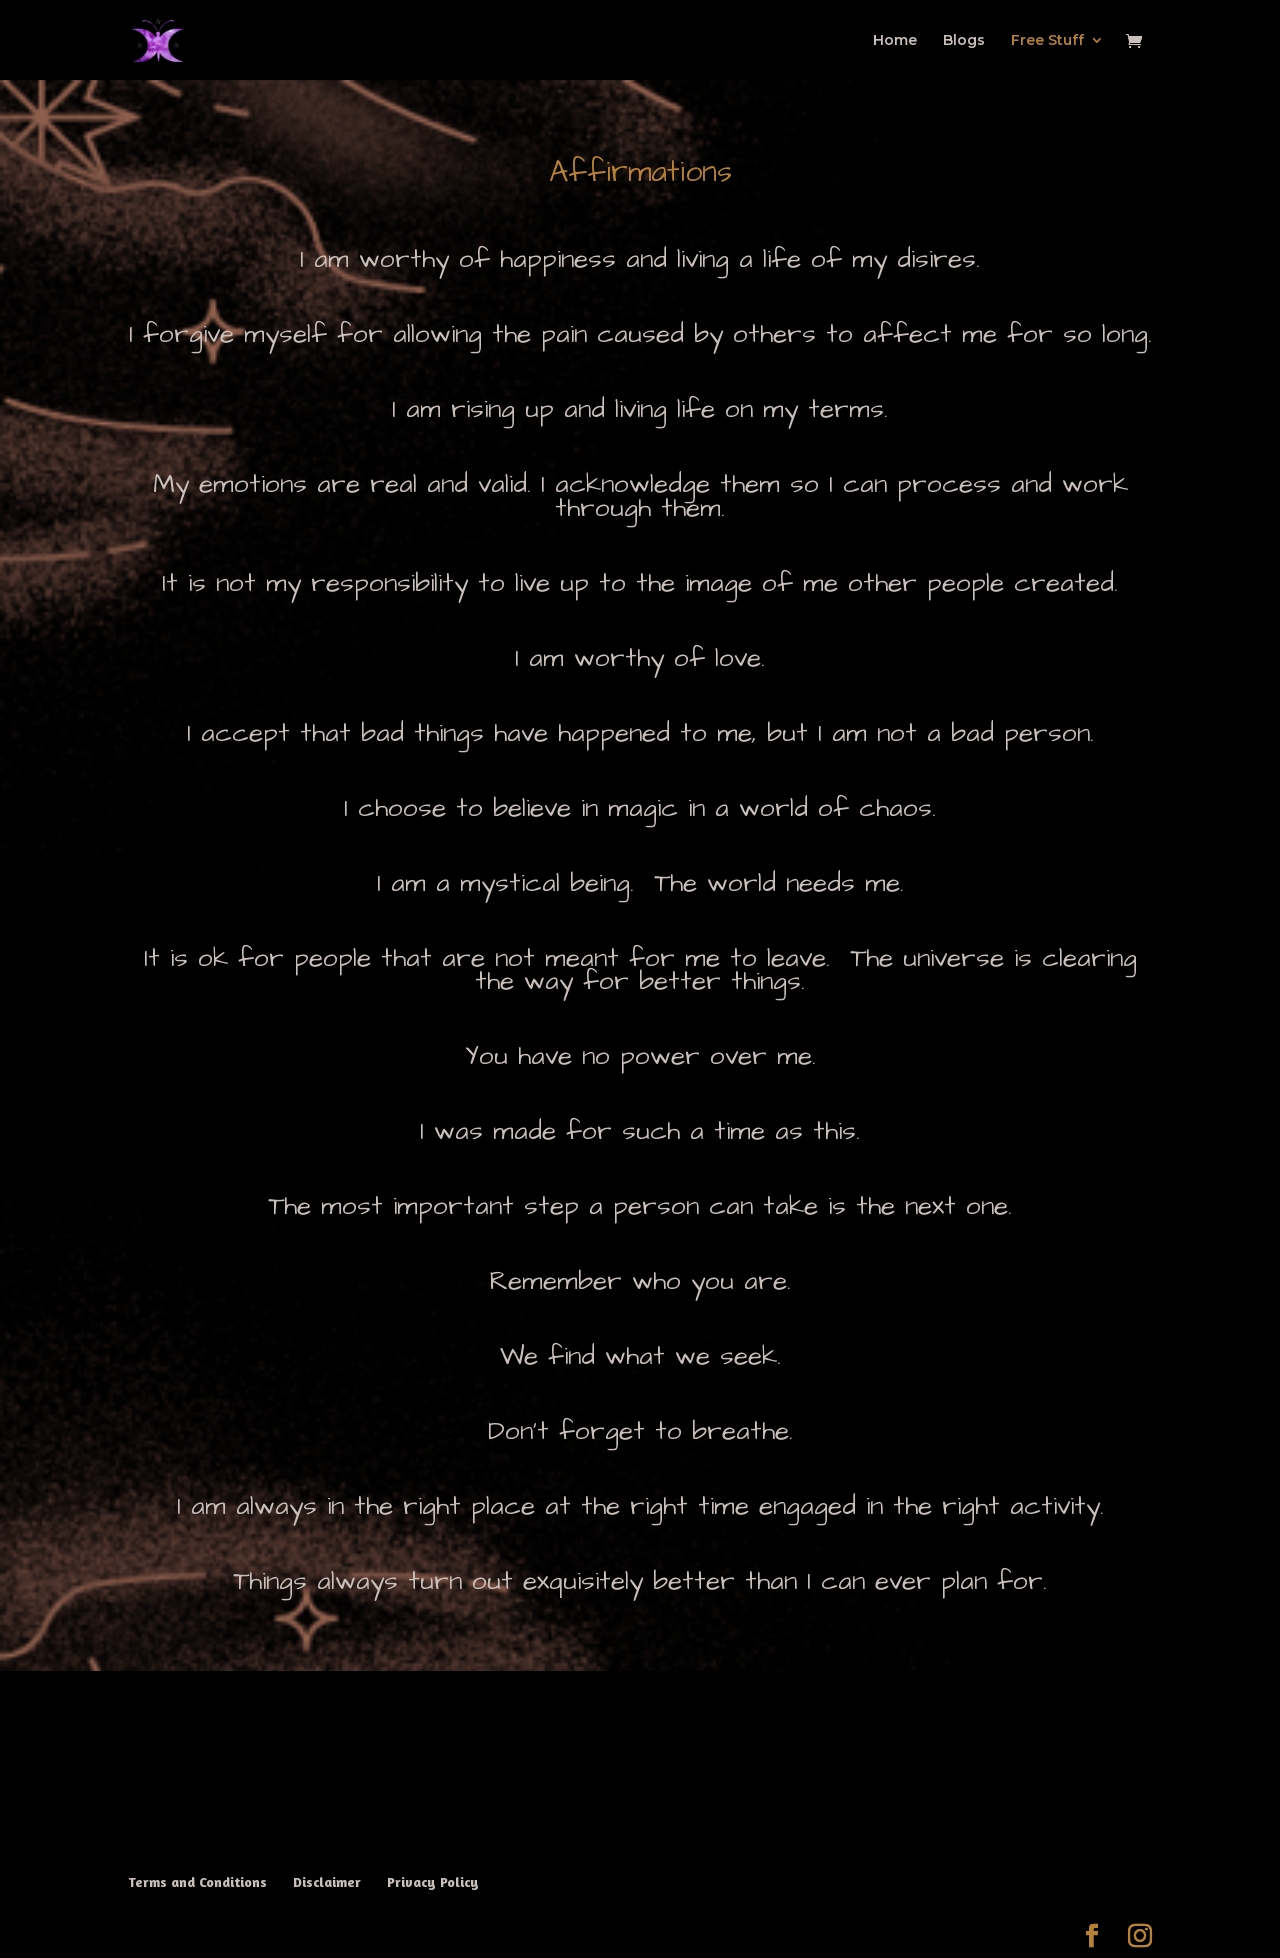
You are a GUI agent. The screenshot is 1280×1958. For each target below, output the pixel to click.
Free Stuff (1047, 41)
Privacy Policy (433, 1881)
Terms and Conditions (197, 1881)
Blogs (964, 41)
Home (895, 41)
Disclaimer (327, 1881)
